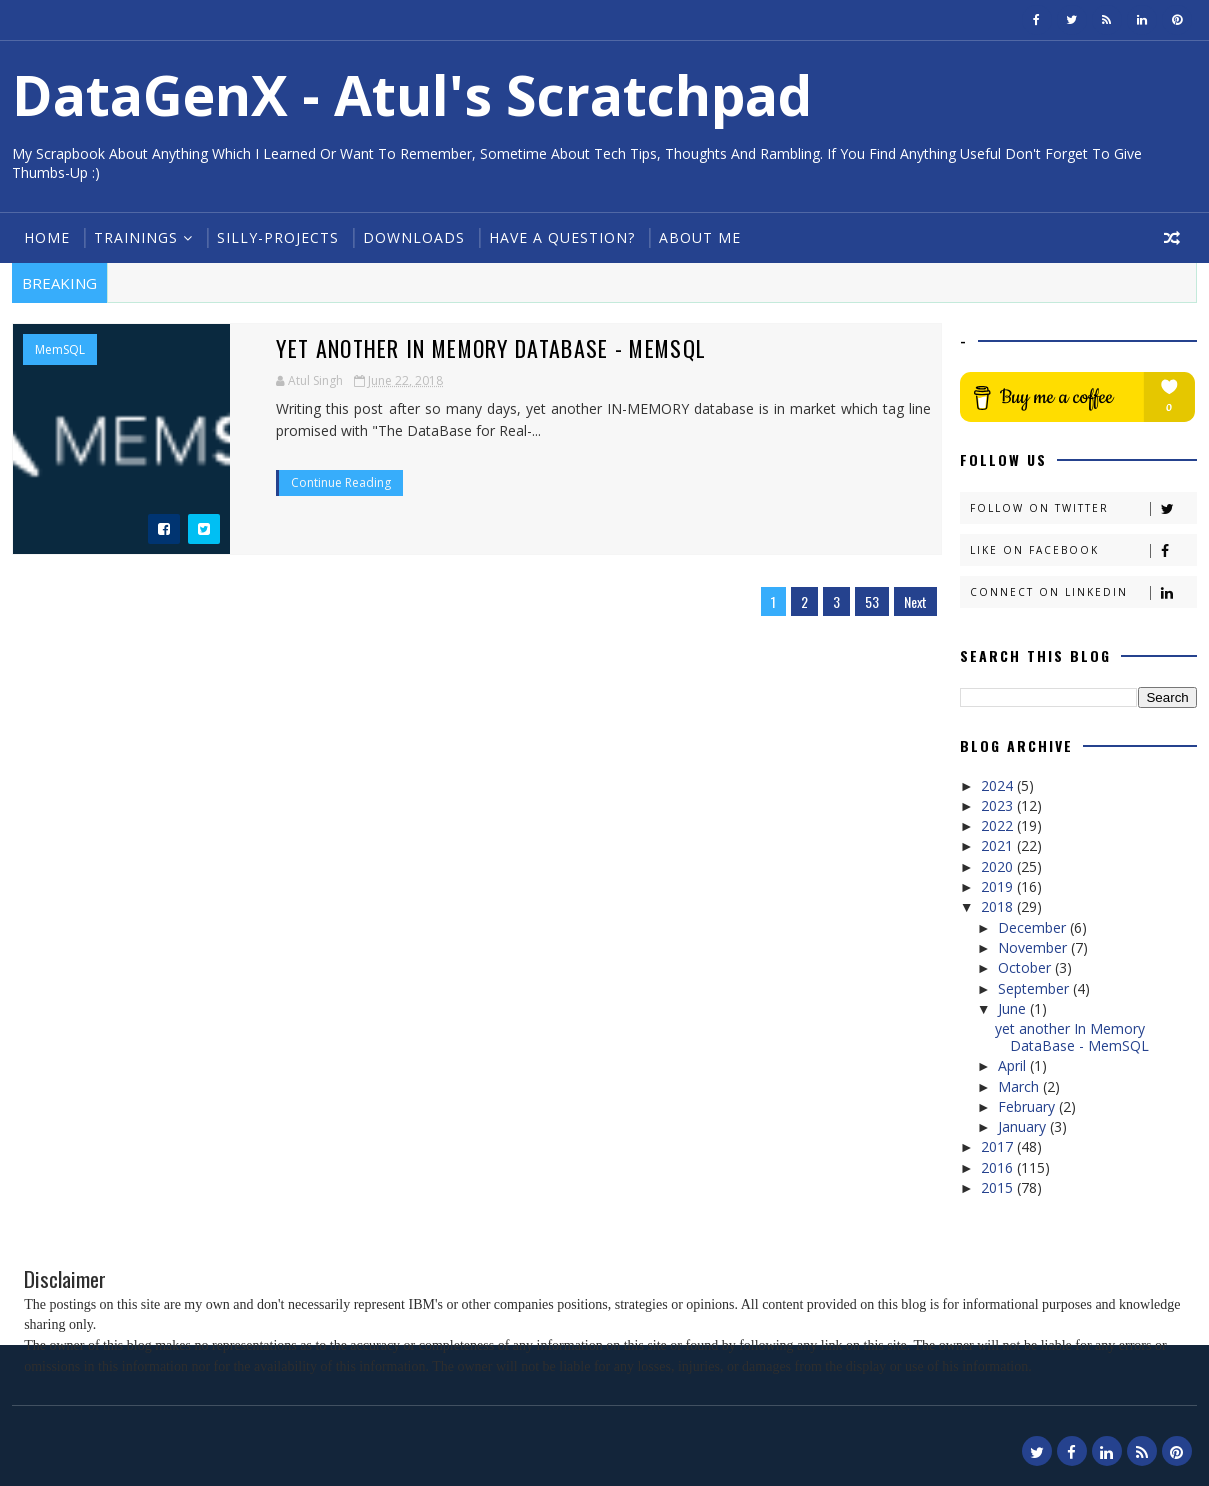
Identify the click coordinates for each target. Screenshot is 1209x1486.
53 (866, 601)
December (1034, 927)
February (1028, 1106)
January (1024, 1126)
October (1026, 967)
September (1035, 988)
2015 (1000, 1187)
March (1020, 1086)
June (1014, 1008)
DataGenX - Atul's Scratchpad (412, 94)
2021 (1000, 845)
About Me (700, 237)
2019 (1000, 886)
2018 (1000, 906)
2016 (1000, 1167)
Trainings (136, 237)
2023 (1000, 805)
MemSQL (60, 350)
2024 (1000, 785)
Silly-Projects (278, 237)
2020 (1000, 866)
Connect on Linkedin (1083, 592)
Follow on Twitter (1083, 508)
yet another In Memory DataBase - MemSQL (476, 348)
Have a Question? (562, 237)
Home (47, 237)
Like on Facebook (1083, 550)
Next (909, 601)
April (1014, 1065)
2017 (1000, 1146)
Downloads (414, 237)
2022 (1000, 825)
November (1034, 947)
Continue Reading (324, 482)
